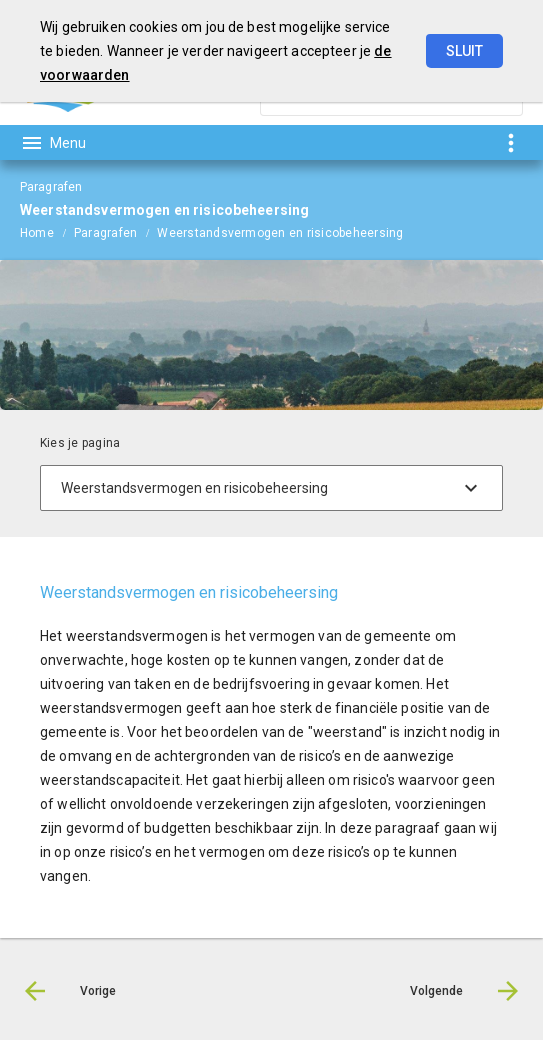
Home (37, 233)
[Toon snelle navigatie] (510, 142)
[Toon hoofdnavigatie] (53, 143)
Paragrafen (105, 233)
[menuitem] (47, 232)
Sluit (464, 51)
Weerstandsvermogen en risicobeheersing (280, 233)
